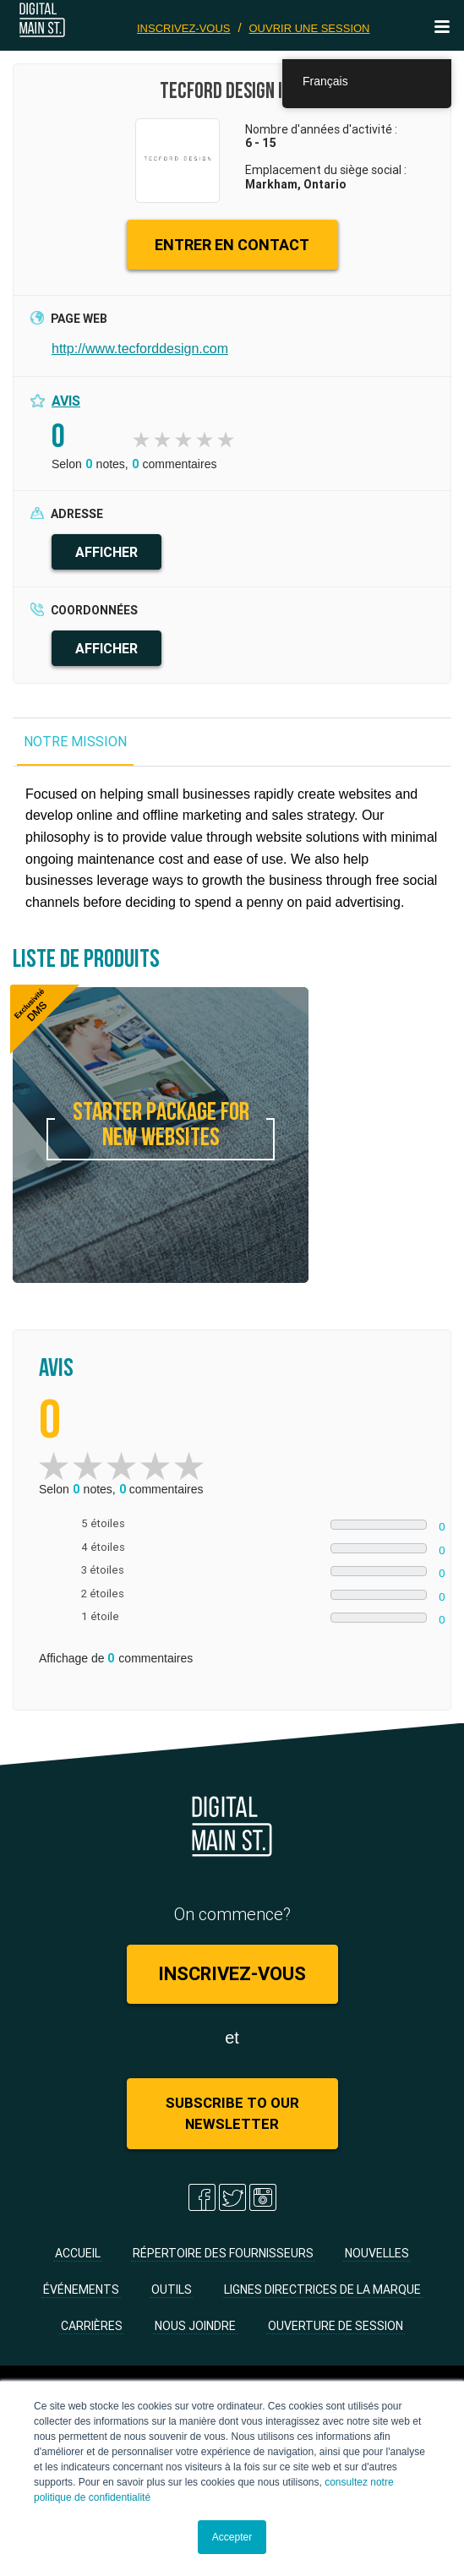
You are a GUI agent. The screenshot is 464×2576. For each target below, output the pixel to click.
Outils (171, 2289)
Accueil (78, 2253)
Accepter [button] (232, 2537)
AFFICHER (106, 551)
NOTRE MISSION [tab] (75, 741)
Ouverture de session (335, 2325)
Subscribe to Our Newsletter (232, 2113)
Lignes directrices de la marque (322, 2289)
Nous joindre (195, 2325)
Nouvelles (377, 2253)
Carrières (92, 2325)
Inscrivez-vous (184, 28)
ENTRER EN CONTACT (232, 244)
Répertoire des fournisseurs (223, 2253)
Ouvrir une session (308, 28)
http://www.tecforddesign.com (140, 348)
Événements (81, 2289)
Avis (66, 400)
